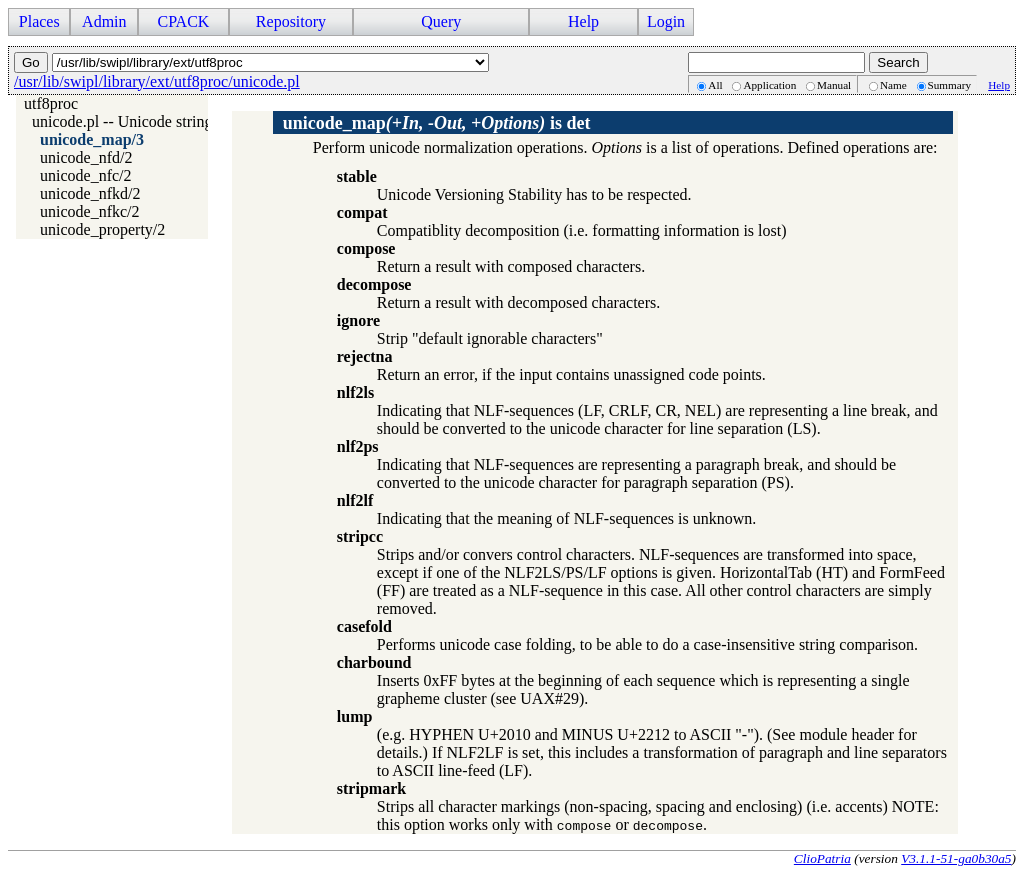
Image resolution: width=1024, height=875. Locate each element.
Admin (104, 21)
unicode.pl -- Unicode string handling (152, 121)
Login (666, 21)
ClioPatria (822, 858)
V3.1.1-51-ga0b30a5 (956, 858)
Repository (291, 21)
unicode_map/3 (92, 139)
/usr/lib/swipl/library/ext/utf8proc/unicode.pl (157, 81)
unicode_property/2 (102, 229)
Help (583, 21)
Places (39, 21)
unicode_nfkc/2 (90, 211)
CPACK (183, 21)
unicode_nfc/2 (86, 175)
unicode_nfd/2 (86, 157)
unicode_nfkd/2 (90, 193)
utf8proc (51, 103)
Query (441, 21)
